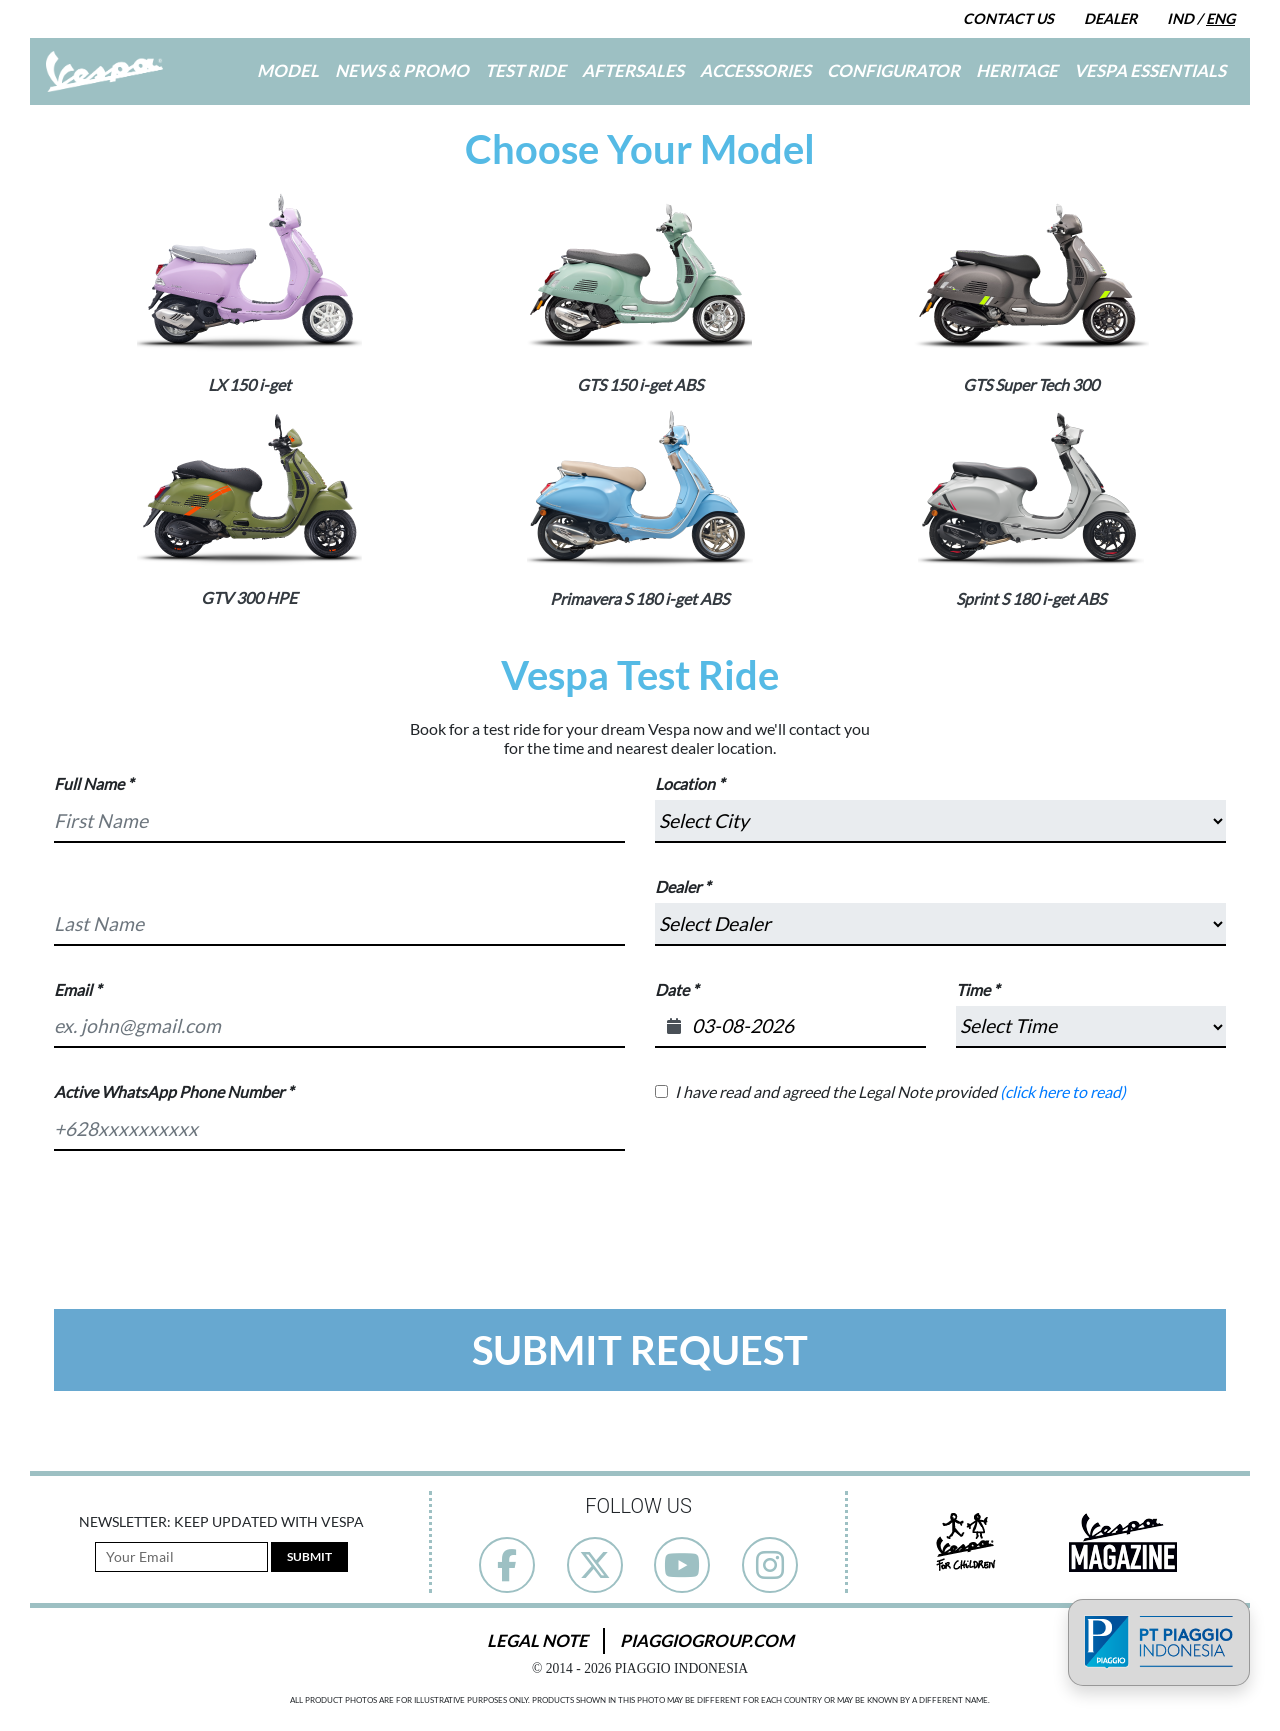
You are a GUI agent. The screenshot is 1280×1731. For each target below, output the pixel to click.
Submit (309, 1556)
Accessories (755, 70)
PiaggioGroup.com (707, 1640)
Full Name (89, 783)
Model (288, 70)
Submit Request (640, 1350)
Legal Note (537, 1640)
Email (73, 989)
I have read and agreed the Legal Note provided (900, 1091)
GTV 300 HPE (249, 597)
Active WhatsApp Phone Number (169, 1091)
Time (973, 989)
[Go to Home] (104, 71)
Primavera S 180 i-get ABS (639, 598)
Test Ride (525, 70)
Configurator (893, 70)
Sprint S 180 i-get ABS (1031, 598)
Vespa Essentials (1150, 70)
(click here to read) (1063, 1091)
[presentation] (640, 1222)
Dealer (1110, 18)
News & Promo (402, 70)
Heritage (1017, 70)
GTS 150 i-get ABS (640, 384)
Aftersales (633, 70)
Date (672, 989)
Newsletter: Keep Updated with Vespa (221, 1522)
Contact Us (1008, 18)
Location (685, 783)
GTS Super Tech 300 (1031, 384)
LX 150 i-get (249, 384)
